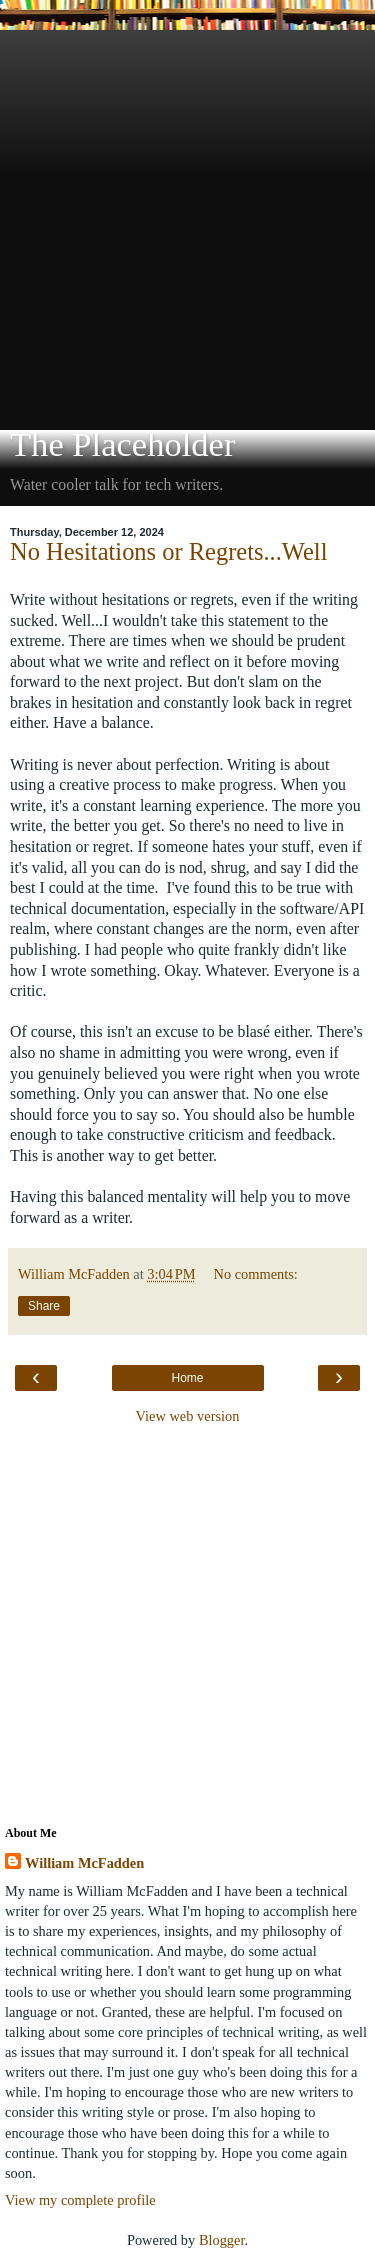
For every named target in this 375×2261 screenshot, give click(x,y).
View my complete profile (80, 2200)
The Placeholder (122, 444)
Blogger (222, 2240)
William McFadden (84, 1863)
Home (187, 1378)
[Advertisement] (187, 217)
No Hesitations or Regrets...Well (168, 551)
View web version (188, 1416)
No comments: (256, 1274)
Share (44, 1306)
